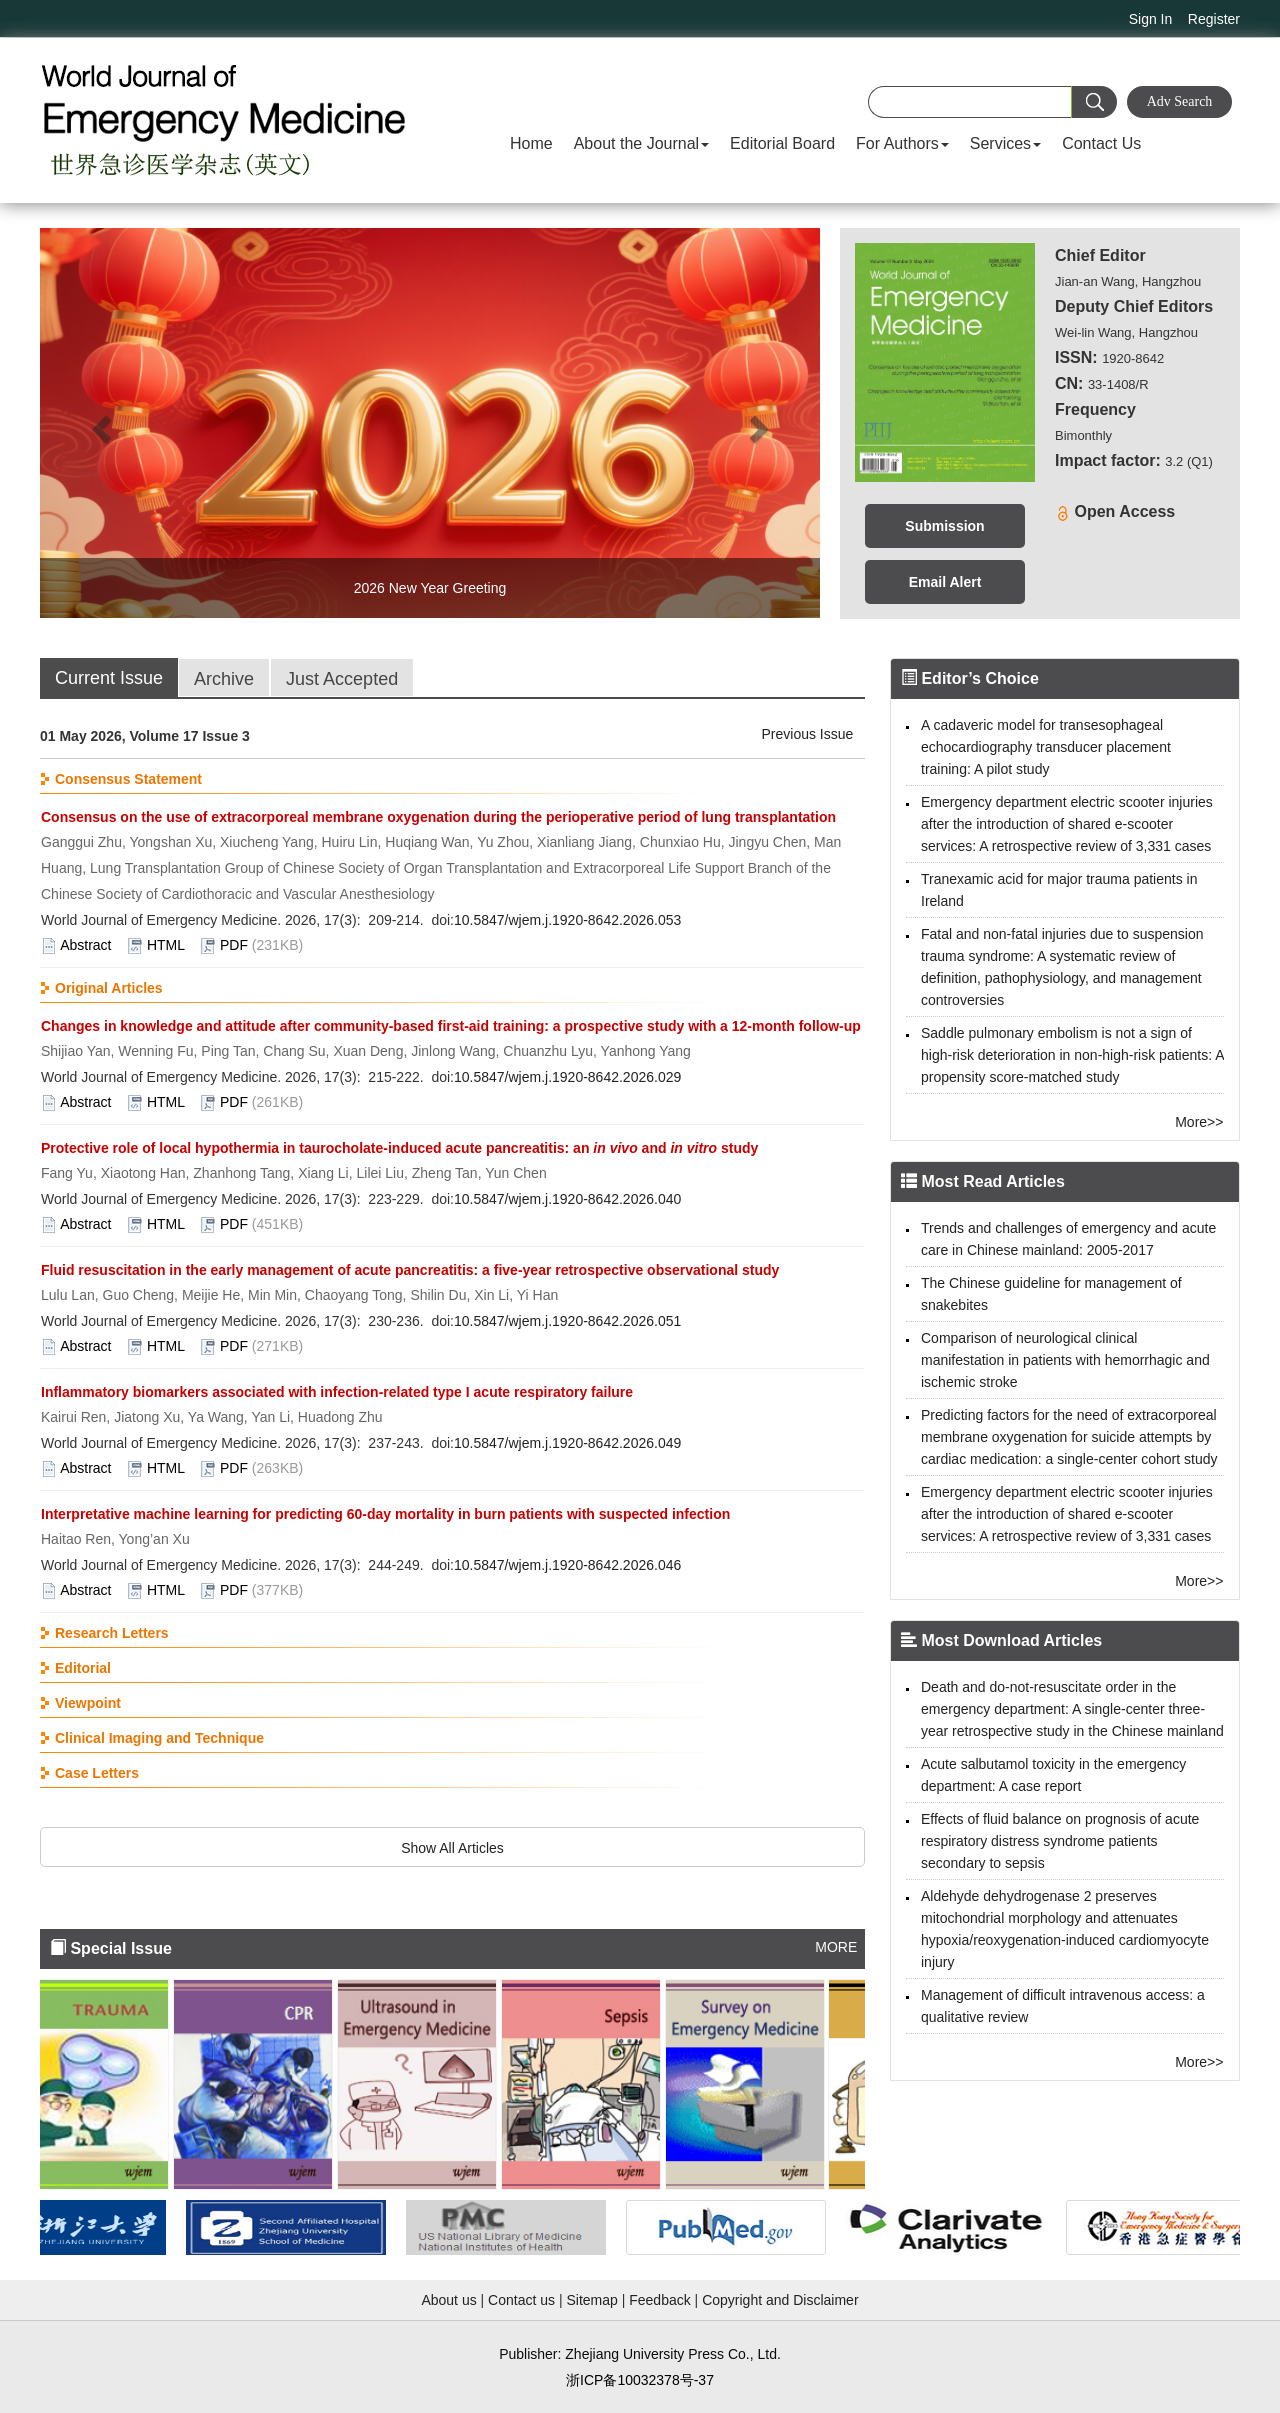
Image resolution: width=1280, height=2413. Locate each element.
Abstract (85, 945)
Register (1214, 19)
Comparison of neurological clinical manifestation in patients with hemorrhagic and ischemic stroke (1065, 1360)
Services (1005, 143)
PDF (234, 945)
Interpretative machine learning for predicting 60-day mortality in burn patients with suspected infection (385, 1514)
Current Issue (109, 678)
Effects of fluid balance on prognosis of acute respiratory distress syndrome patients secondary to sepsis (1060, 1841)
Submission (944, 526)
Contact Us (1101, 143)
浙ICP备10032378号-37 (640, 2380)
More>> (1199, 1122)
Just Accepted (342, 679)
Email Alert (945, 582)
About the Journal (641, 143)
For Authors (902, 143)
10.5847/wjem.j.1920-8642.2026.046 (567, 1565)
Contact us (521, 2300)
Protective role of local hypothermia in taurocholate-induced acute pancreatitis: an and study (399, 1148)
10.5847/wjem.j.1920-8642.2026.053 (567, 920)
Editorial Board (782, 143)
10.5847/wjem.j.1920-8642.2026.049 (567, 1443)
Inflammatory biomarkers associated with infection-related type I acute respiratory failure (337, 1392)
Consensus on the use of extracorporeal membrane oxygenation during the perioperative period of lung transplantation (438, 817)
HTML (166, 945)
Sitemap (591, 2300)
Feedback (659, 2300)
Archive (224, 679)
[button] (98, 423)
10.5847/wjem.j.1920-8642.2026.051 (567, 1321)
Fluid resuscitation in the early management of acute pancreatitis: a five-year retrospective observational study (410, 1270)
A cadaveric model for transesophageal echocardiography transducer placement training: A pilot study (1046, 747)
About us (448, 2300)
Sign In (1151, 19)
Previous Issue (808, 734)
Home (531, 143)
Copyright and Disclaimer (780, 2300)
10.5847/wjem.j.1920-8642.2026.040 (567, 1199)
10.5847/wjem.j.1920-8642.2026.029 (567, 1077)
